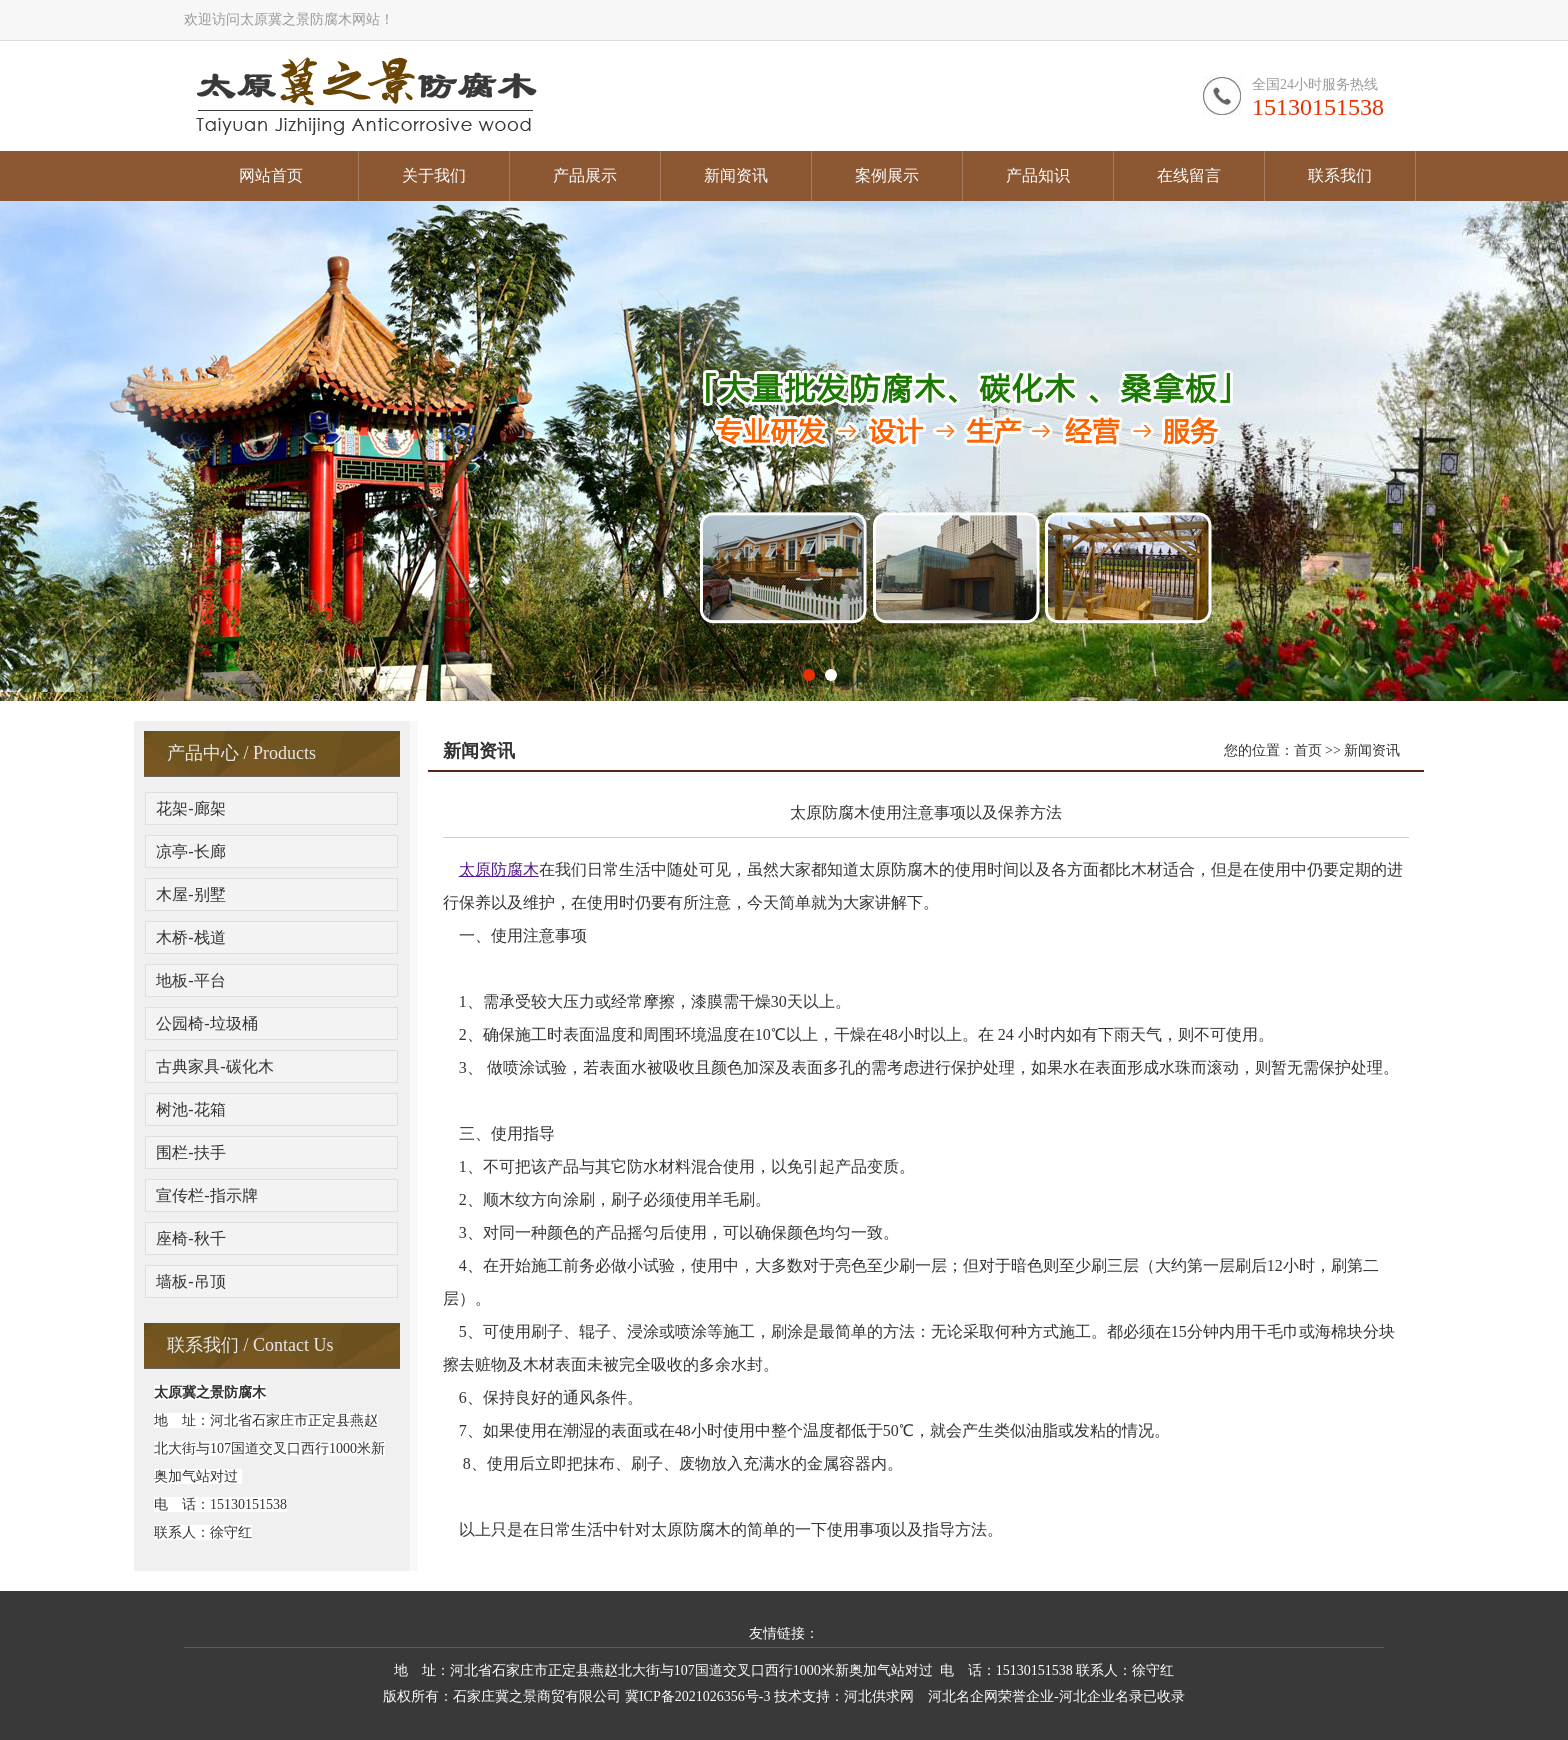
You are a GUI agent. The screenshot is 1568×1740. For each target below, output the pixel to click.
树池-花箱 (190, 1109)
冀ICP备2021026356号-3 (697, 1696)
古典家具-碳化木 (214, 1066)
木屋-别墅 (190, 894)
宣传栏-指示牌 (206, 1195)
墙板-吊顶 (190, 1281)
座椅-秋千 (190, 1238)
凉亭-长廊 (190, 851)
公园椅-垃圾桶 (206, 1023)
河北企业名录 (1101, 1696)
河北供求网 (879, 1696)
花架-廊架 (190, 808)
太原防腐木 (499, 869)
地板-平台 (190, 980)
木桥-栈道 (190, 937)
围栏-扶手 (190, 1152)
